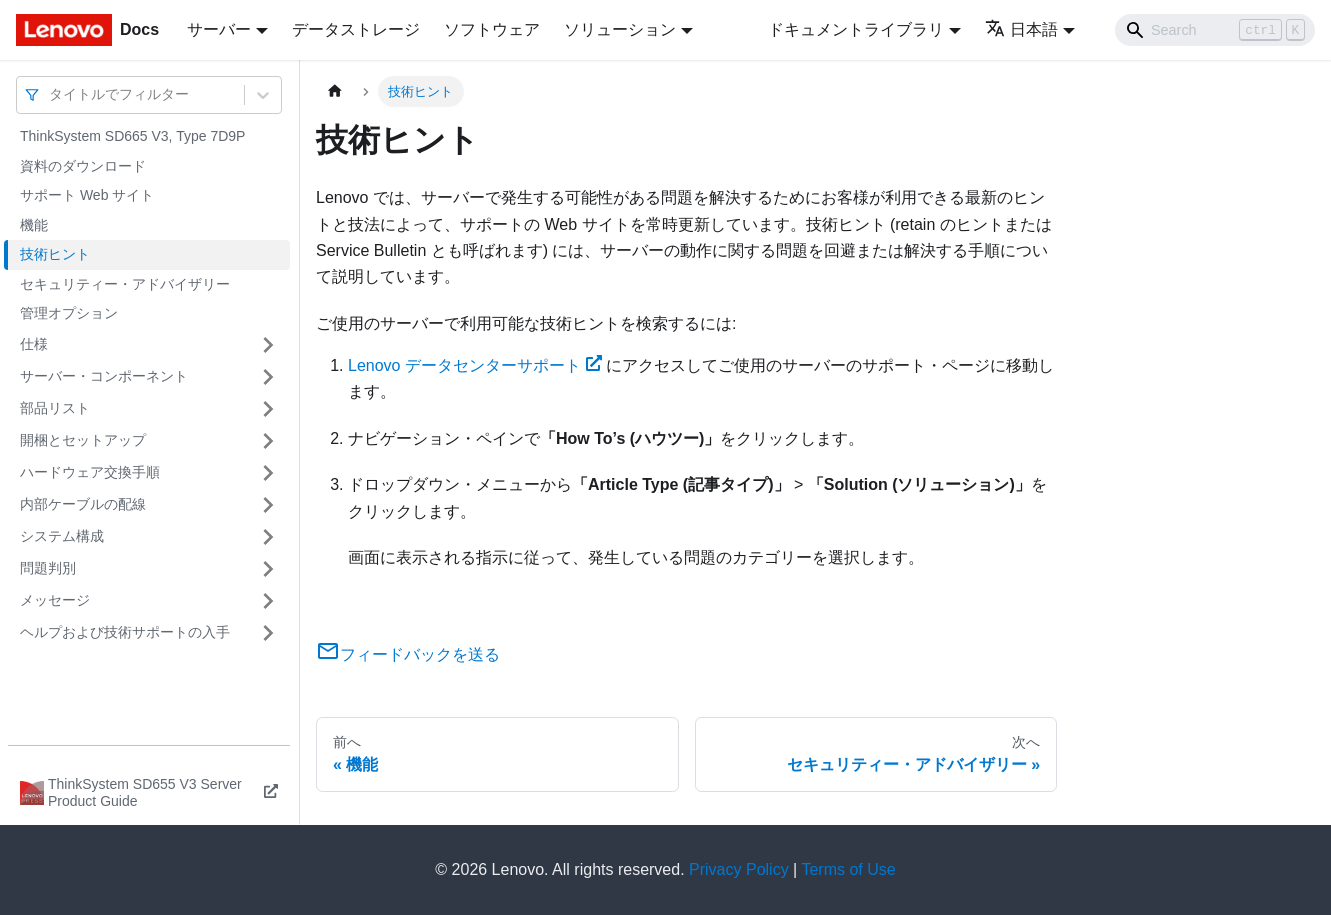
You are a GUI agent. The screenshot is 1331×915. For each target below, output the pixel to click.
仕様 (34, 344)
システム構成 (62, 536)
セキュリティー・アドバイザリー (125, 284)
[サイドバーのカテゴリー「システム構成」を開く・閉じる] (268, 537)
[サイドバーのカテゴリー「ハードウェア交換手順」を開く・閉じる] (268, 473)
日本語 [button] (1021, 29)
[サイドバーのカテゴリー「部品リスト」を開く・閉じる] (268, 409)
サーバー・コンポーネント (104, 376)
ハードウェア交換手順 (90, 472)
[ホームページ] (335, 91)
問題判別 (48, 568)
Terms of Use (848, 869)
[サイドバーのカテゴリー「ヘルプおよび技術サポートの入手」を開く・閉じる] (268, 633)
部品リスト (55, 408)
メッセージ (55, 600)
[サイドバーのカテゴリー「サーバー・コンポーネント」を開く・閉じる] (268, 377)
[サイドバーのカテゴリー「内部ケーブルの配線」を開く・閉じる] (268, 505)
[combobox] (51, 94)
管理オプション (69, 313)
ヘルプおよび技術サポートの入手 (125, 632)
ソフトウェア (492, 29)
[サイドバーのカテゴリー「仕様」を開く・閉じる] (268, 345)
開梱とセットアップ (83, 440)
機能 (34, 225)
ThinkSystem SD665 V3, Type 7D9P (132, 136)
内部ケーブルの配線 (83, 504)
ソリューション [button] (620, 29)
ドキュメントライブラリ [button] (856, 29)
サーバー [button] (219, 29)
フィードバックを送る (408, 654)
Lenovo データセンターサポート (475, 365)
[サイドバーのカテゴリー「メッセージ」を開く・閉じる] (268, 601)
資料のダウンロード (83, 166)
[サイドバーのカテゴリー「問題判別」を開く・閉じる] (268, 569)
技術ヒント (55, 254)
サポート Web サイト (87, 195)
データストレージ (356, 29)
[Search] (1215, 30)
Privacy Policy (739, 869)
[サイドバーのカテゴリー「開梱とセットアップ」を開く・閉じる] (268, 441)
